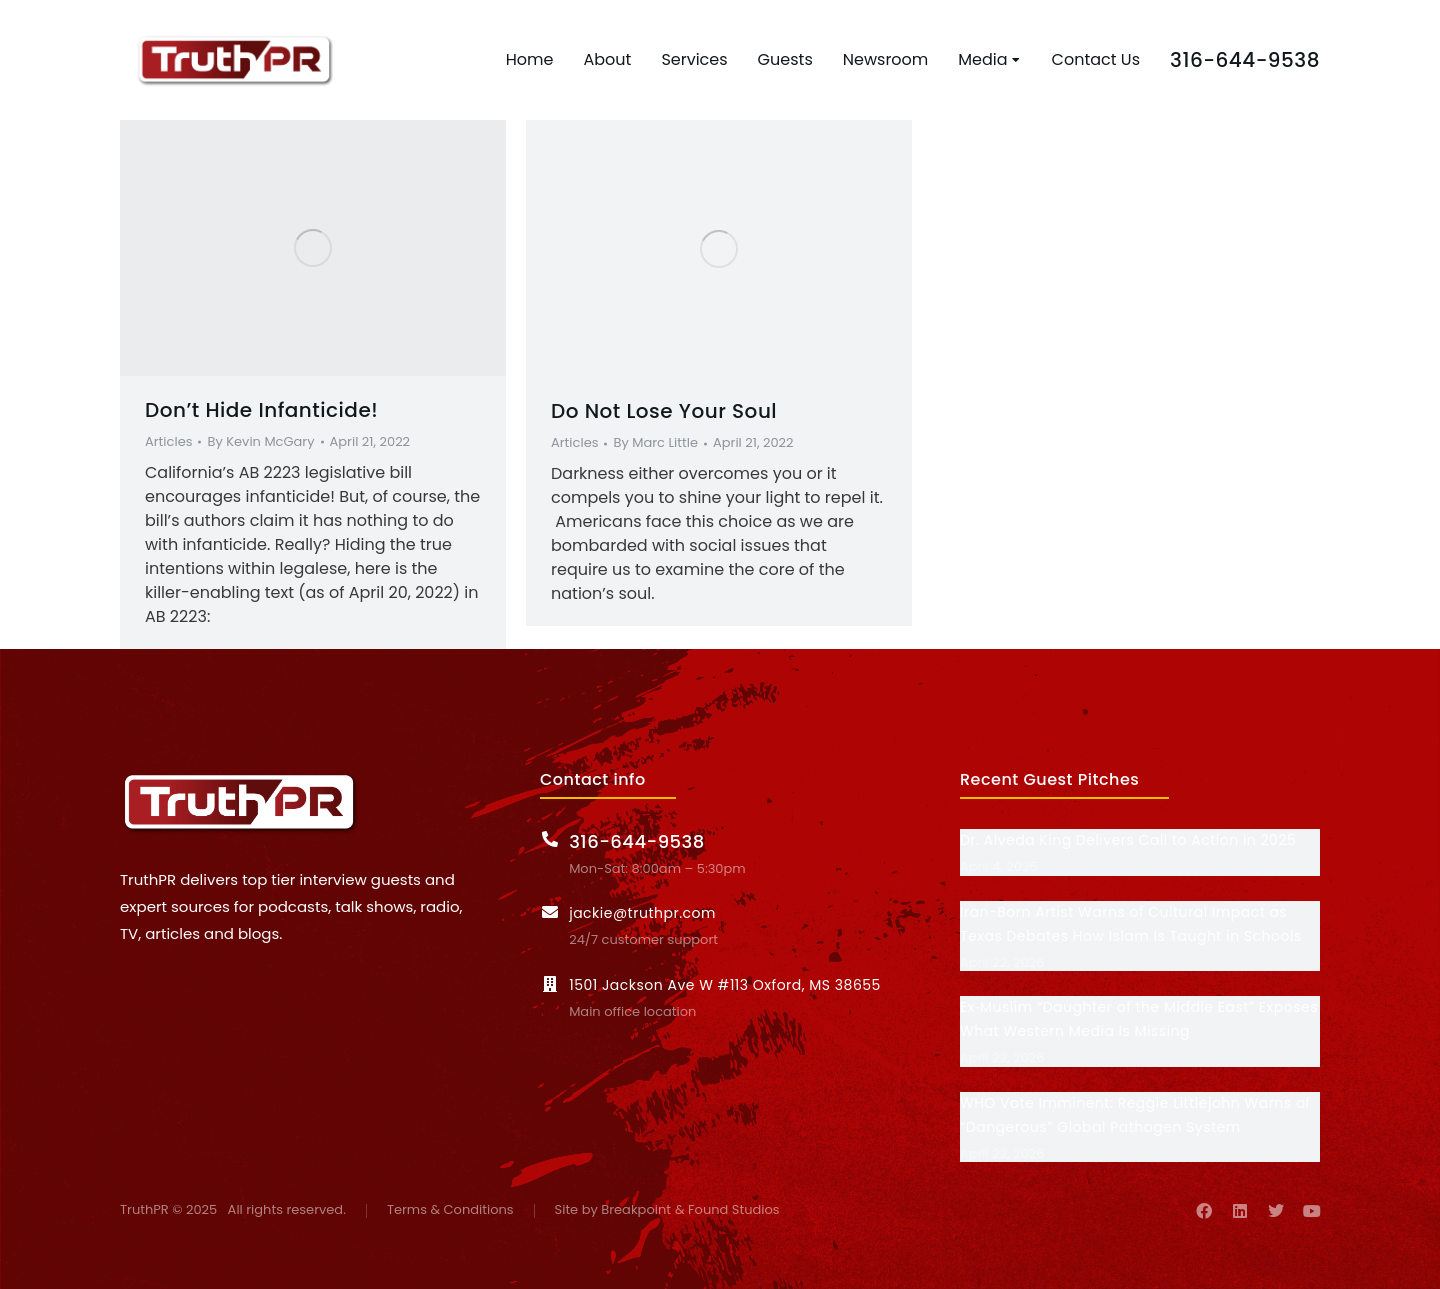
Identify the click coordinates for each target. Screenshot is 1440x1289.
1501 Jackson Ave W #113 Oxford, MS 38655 (725, 985)
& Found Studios (727, 1210)
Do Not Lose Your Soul (664, 411)
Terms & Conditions (450, 1210)
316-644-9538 (1245, 60)
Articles (168, 441)
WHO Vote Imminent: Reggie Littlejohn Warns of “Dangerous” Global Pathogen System (1135, 1115)
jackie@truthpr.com (642, 913)
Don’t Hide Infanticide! (261, 410)
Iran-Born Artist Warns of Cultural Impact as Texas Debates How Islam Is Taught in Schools (1131, 924)
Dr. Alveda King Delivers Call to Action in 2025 (1128, 840)
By (260, 442)
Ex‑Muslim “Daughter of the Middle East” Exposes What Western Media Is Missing (1139, 1019)
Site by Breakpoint (613, 1210)
